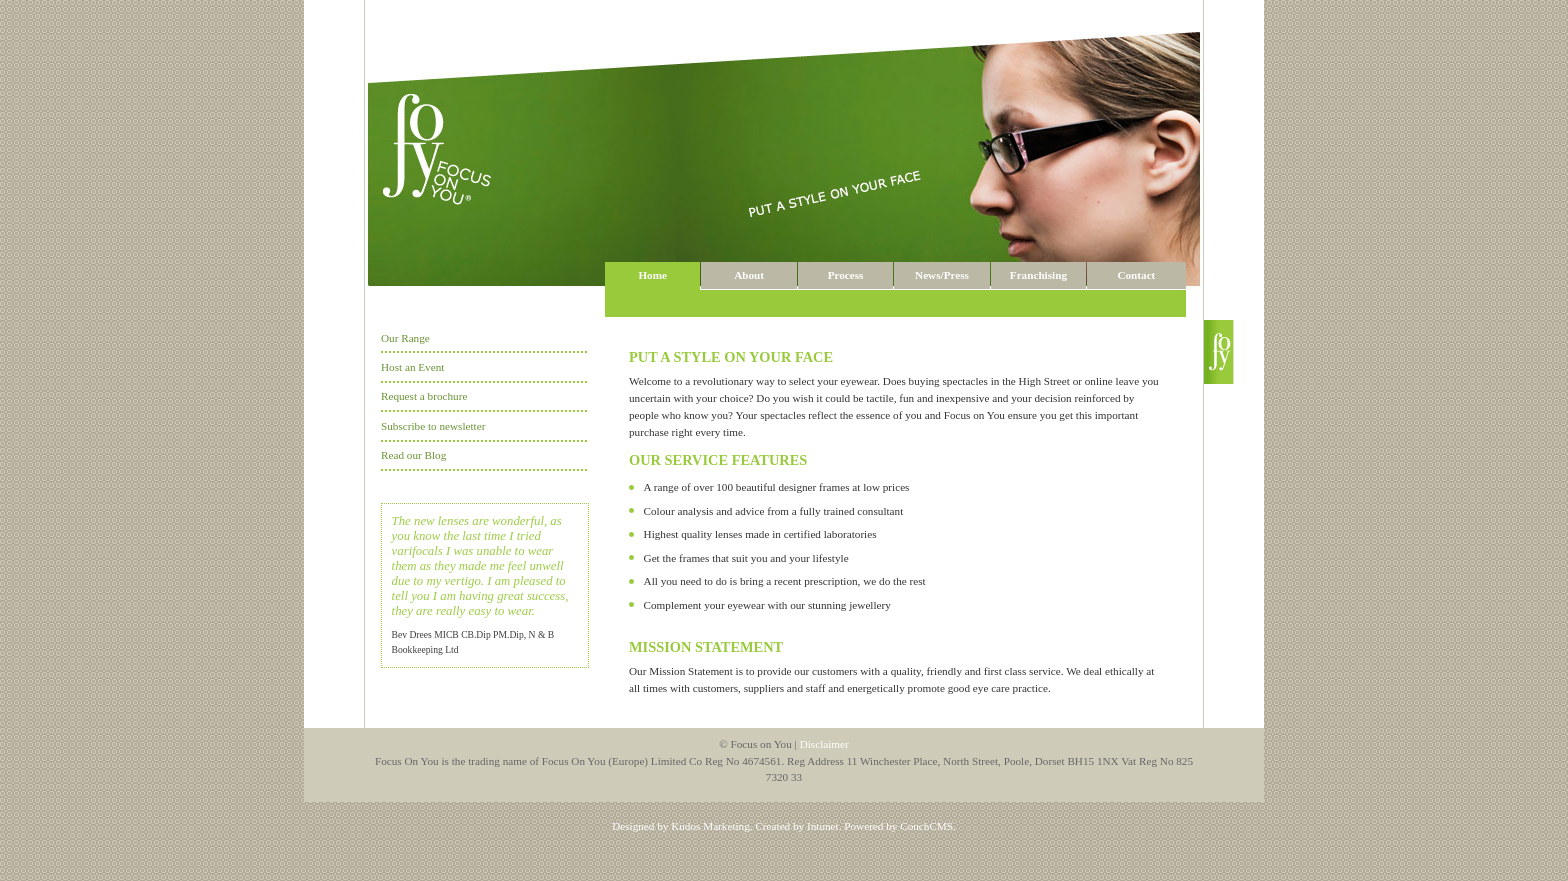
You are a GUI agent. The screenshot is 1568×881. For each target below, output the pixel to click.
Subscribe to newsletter (433, 426)
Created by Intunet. (798, 826)
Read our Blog (413, 455)
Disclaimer (824, 744)
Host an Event (412, 367)
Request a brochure (424, 396)
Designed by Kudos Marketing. (682, 826)
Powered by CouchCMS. (900, 826)
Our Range (405, 338)
